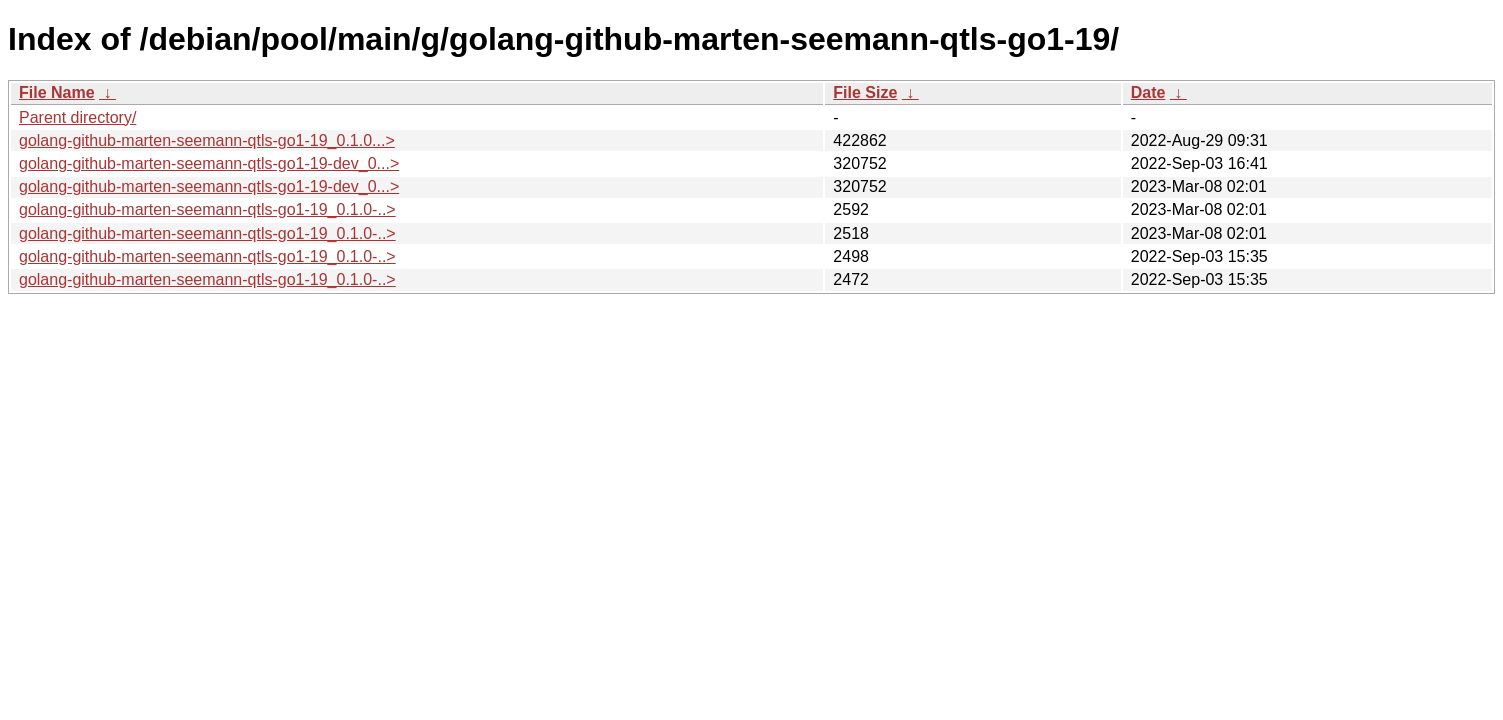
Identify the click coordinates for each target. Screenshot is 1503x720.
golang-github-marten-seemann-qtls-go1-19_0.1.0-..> (207, 209)
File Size (865, 92)
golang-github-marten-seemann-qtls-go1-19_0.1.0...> (207, 140)
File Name (57, 92)
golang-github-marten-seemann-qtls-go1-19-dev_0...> (209, 163)
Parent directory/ (77, 117)
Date (1148, 92)
